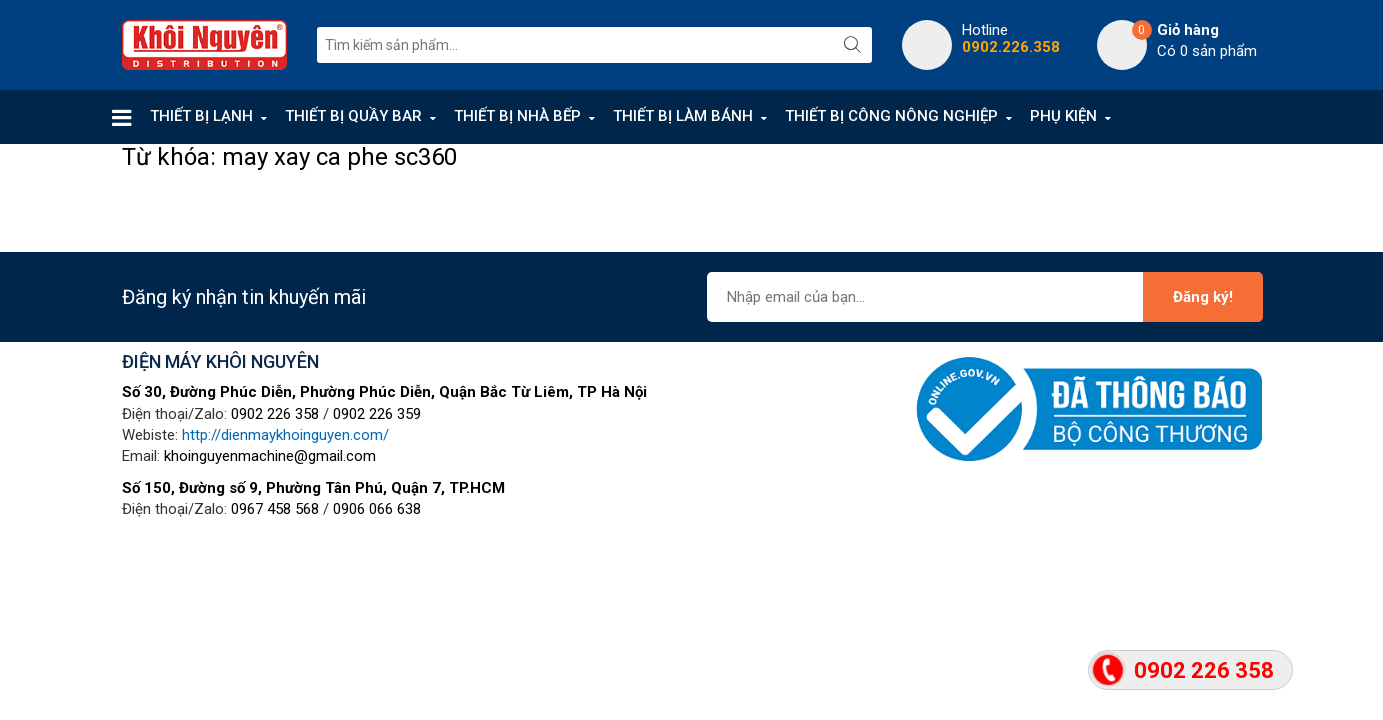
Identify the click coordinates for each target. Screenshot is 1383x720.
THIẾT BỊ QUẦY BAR (353, 116)
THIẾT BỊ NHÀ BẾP (517, 116)
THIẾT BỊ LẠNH (201, 116)
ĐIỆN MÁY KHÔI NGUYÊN (220, 361)
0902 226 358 (275, 414)
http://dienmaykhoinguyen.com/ (285, 435)
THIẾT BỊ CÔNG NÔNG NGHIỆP (891, 116)
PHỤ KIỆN (1063, 116)
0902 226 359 (377, 414)
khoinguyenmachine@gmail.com (270, 456)
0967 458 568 (275, 509)
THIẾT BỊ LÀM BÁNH (683, 116)
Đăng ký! (1203, 297)
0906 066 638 (377, 509)
